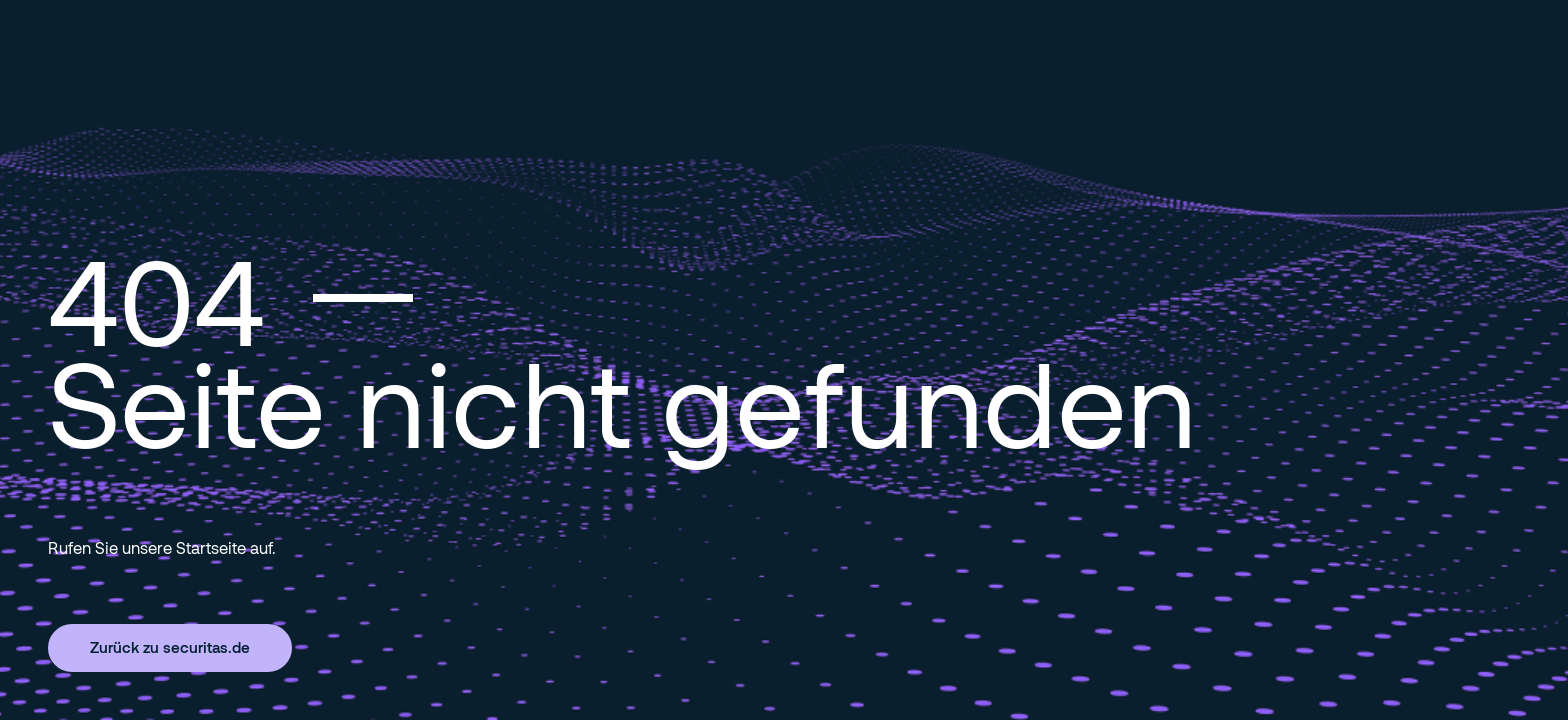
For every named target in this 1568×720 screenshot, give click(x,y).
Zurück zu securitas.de (170, 647)
